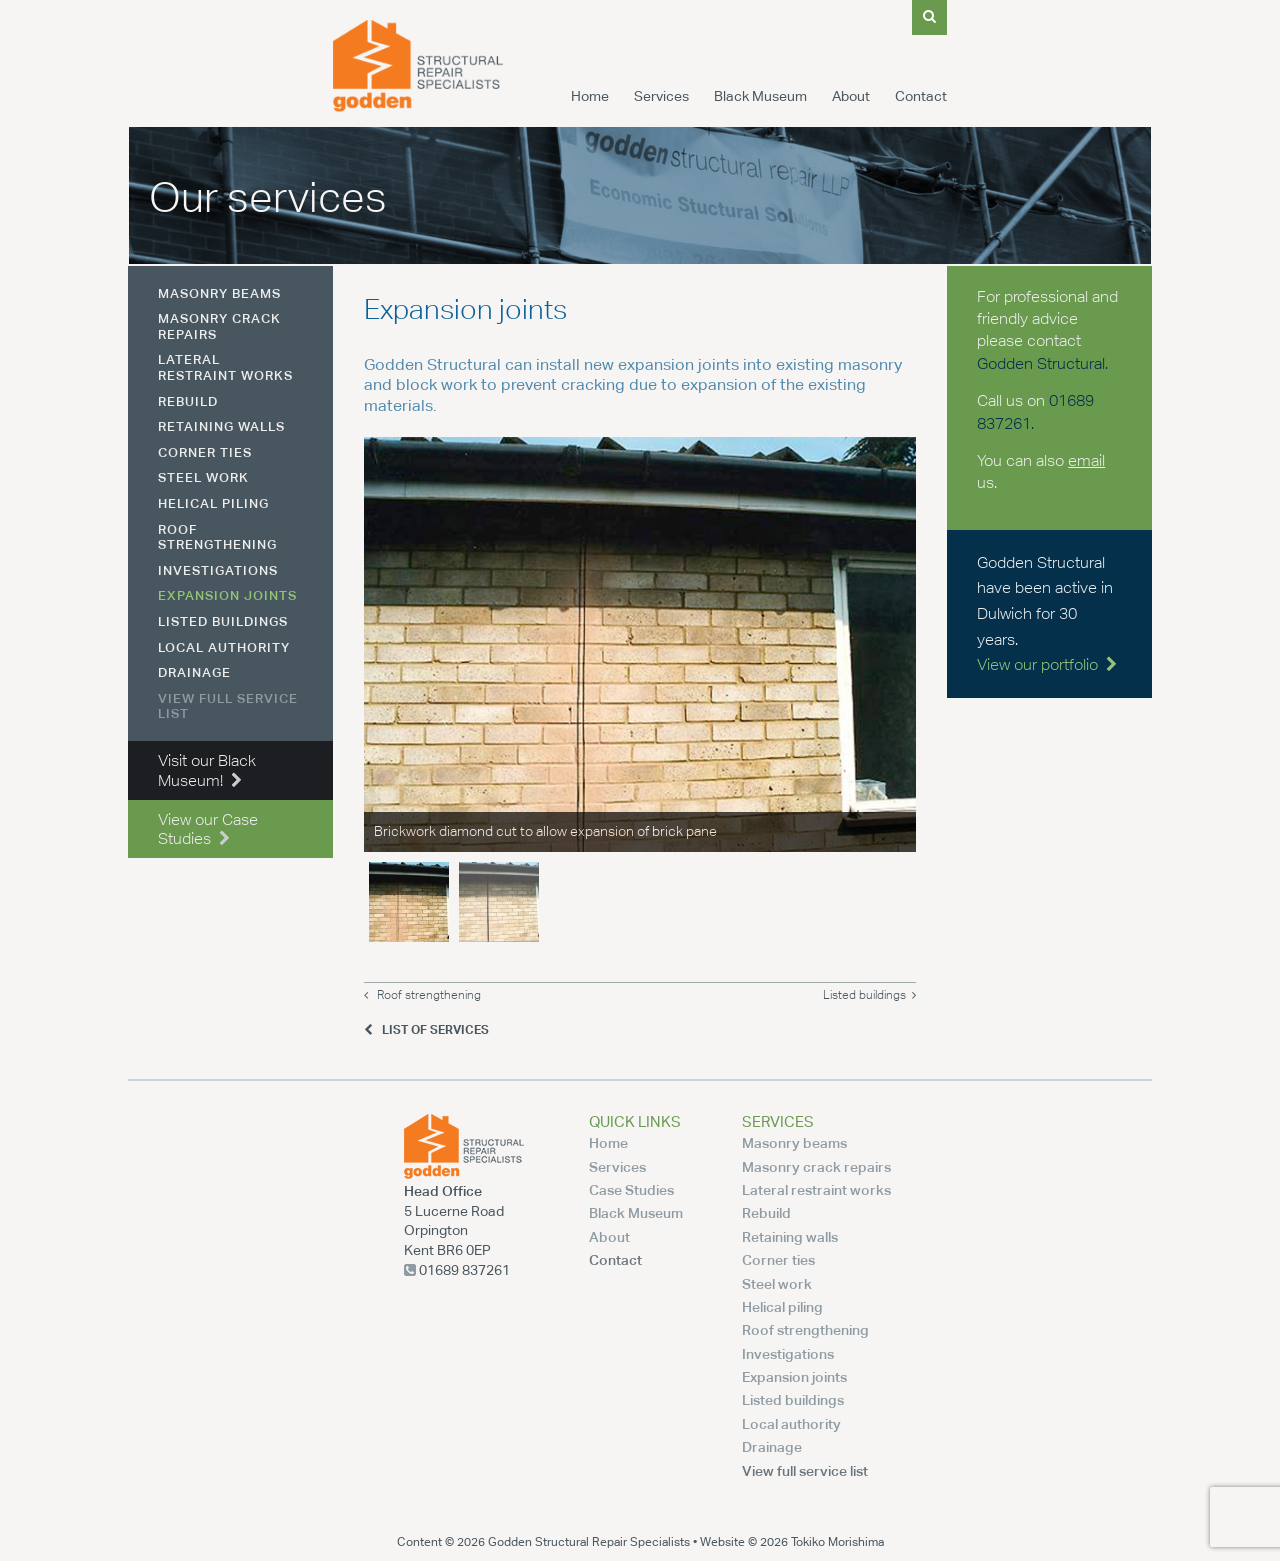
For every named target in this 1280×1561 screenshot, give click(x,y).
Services (661, 96)
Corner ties (205, 452)
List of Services (426, 1029)
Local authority (224, 647)
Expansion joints (227, 595)
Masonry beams (219, 293)
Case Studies (631, 1189)
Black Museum (760, 96)
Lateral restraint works (225, 367)
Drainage (194, 672)
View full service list (228, 706)
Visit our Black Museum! (207, 770)
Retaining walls (221, 426)
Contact (921, 96)
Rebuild (188, 401)
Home (590, 96)
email (1086, 460)
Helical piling (213, 503)
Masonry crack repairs (219, 326)
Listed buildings (869, 995)
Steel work (203, 477)
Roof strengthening (422, 995)
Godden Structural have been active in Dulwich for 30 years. (1047, 613)
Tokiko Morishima (837, 1541)
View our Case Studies (208, 829)
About (851, 96)
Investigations (218, 570)
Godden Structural (1041, 363)
